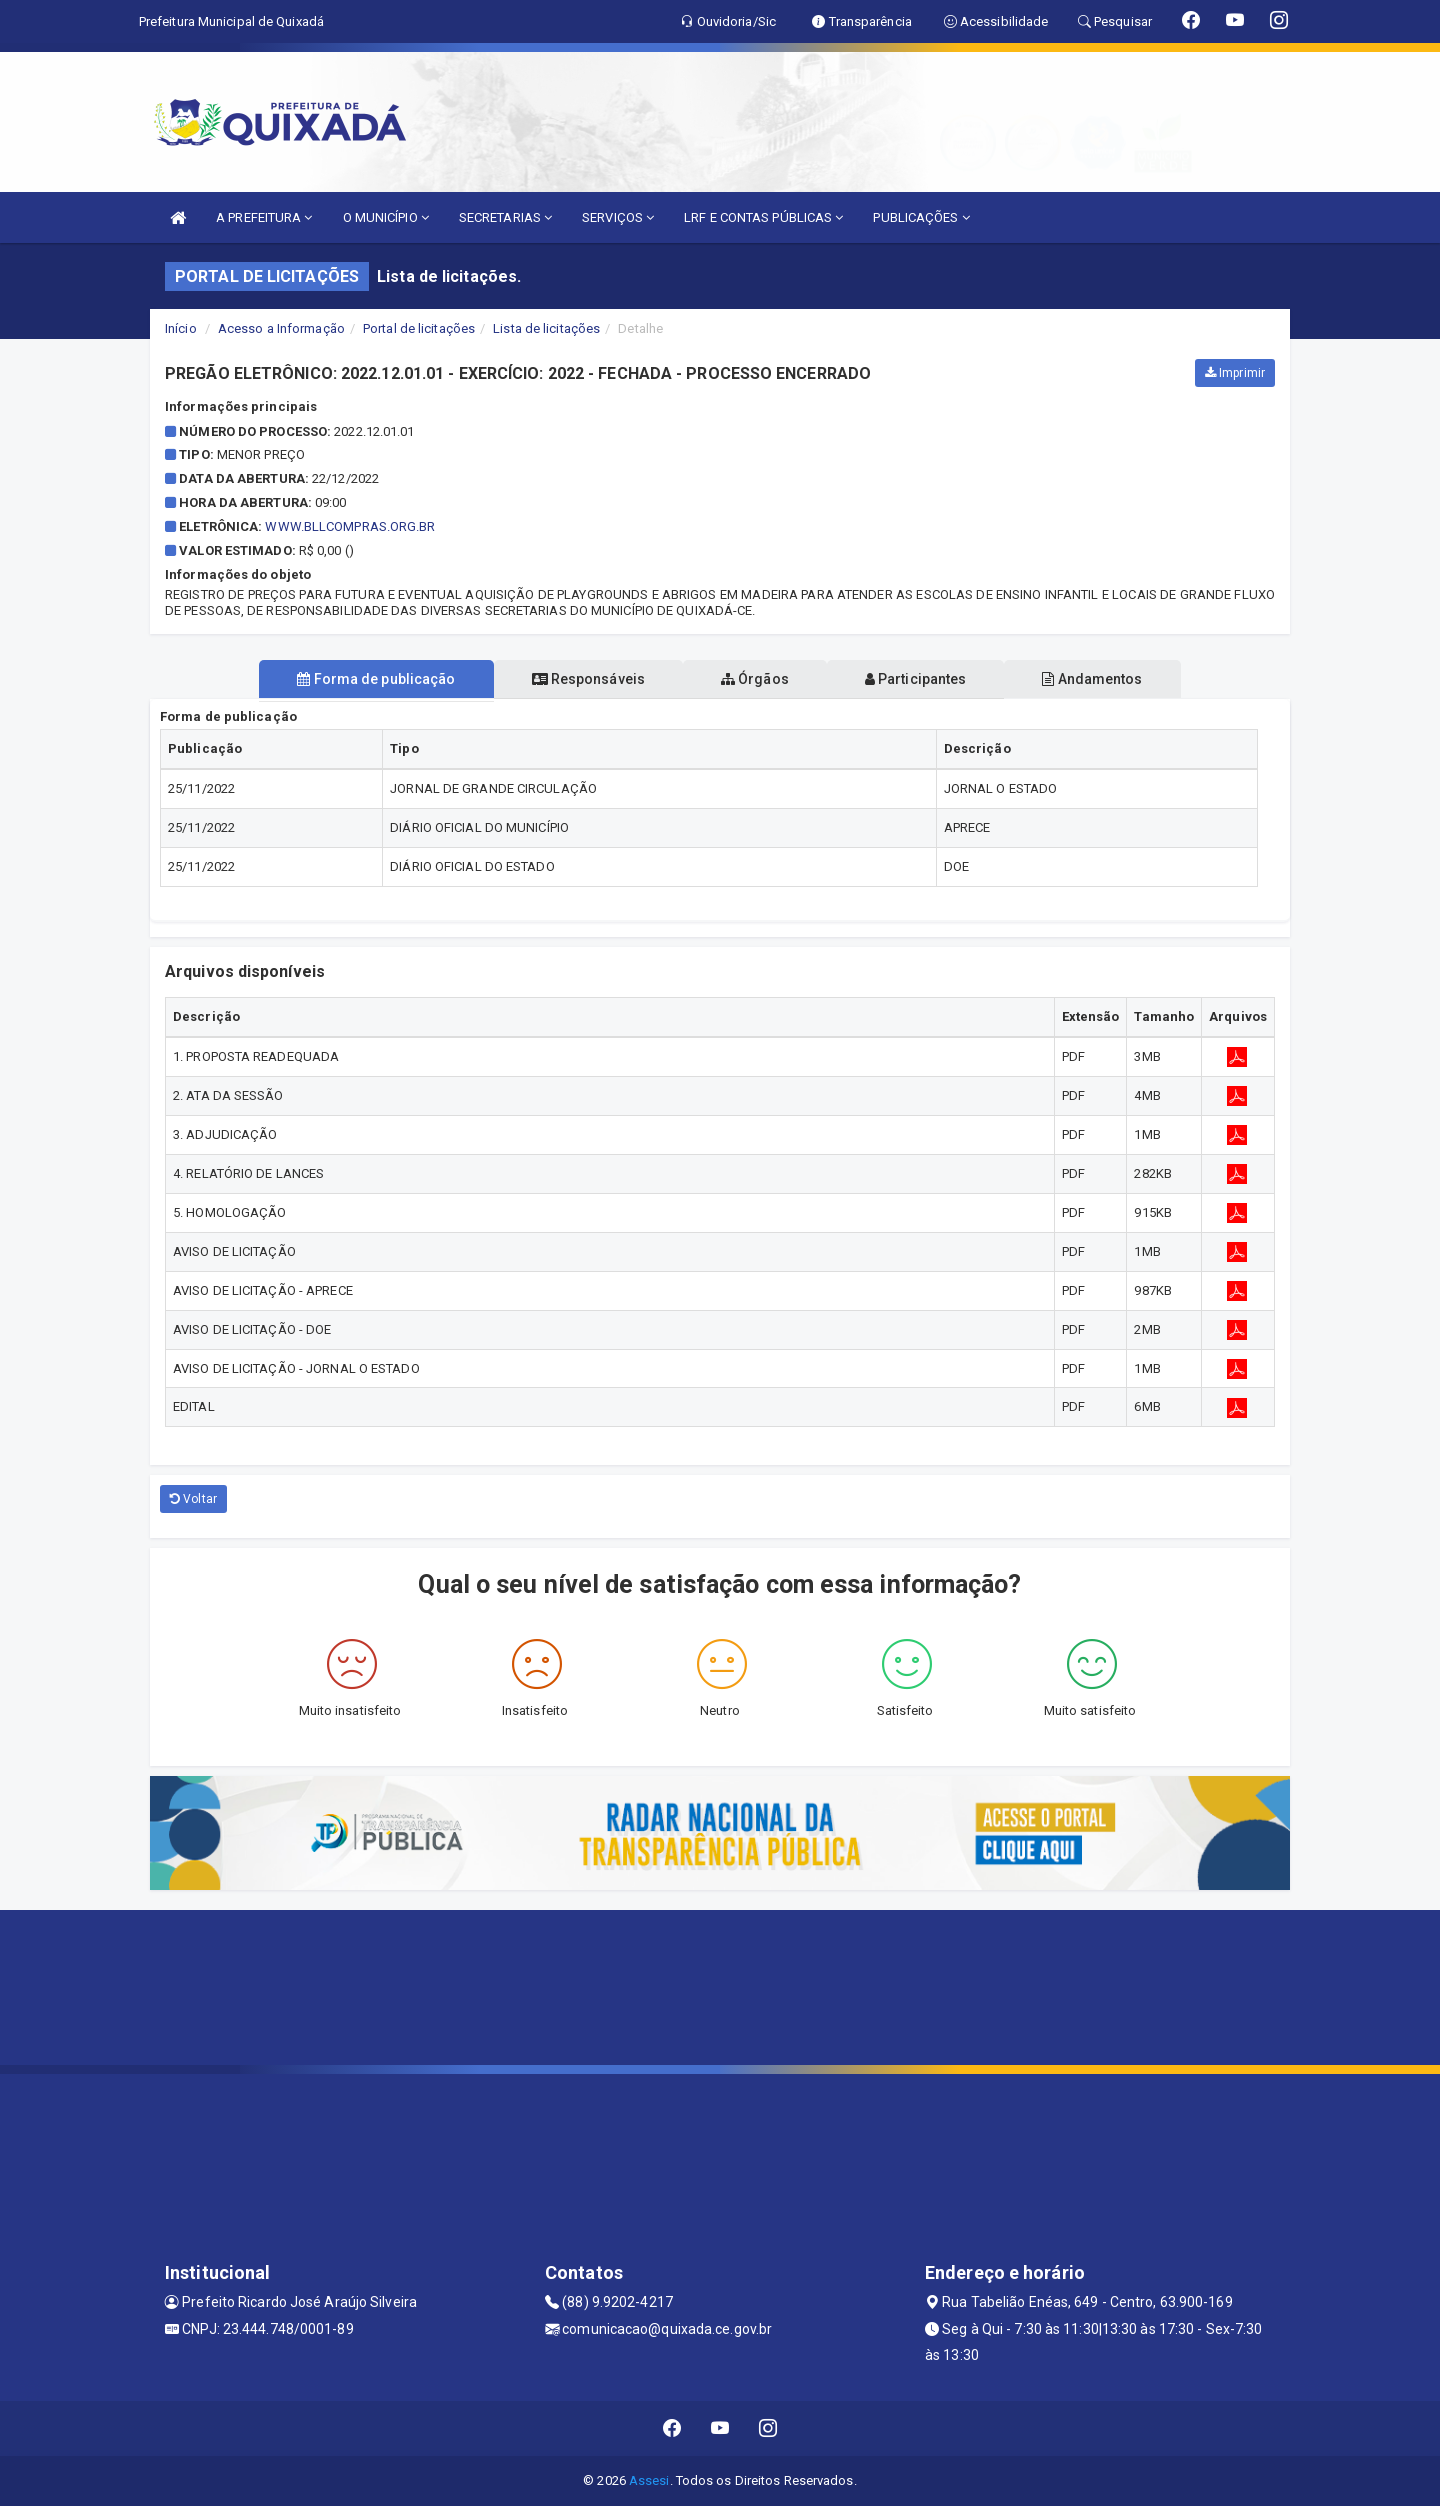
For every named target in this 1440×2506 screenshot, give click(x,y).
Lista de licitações (546, 328)
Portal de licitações (419, 328)
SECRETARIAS (505, 217)
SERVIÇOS (618, 217)
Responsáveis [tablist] (580, 679)
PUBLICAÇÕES (921, 217)
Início (181, 328)
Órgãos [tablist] (755, 679)
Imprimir (1235, 373)
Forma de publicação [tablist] (360, 679)
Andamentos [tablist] (1108, 679)
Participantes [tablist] (924, 679)
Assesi (649, 2480)
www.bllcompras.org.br (350, 526)
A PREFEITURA (264, 217)
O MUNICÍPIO (386, 217)
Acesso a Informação (281, 328)
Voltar (193, 1499)
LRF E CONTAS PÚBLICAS (763, 217)
